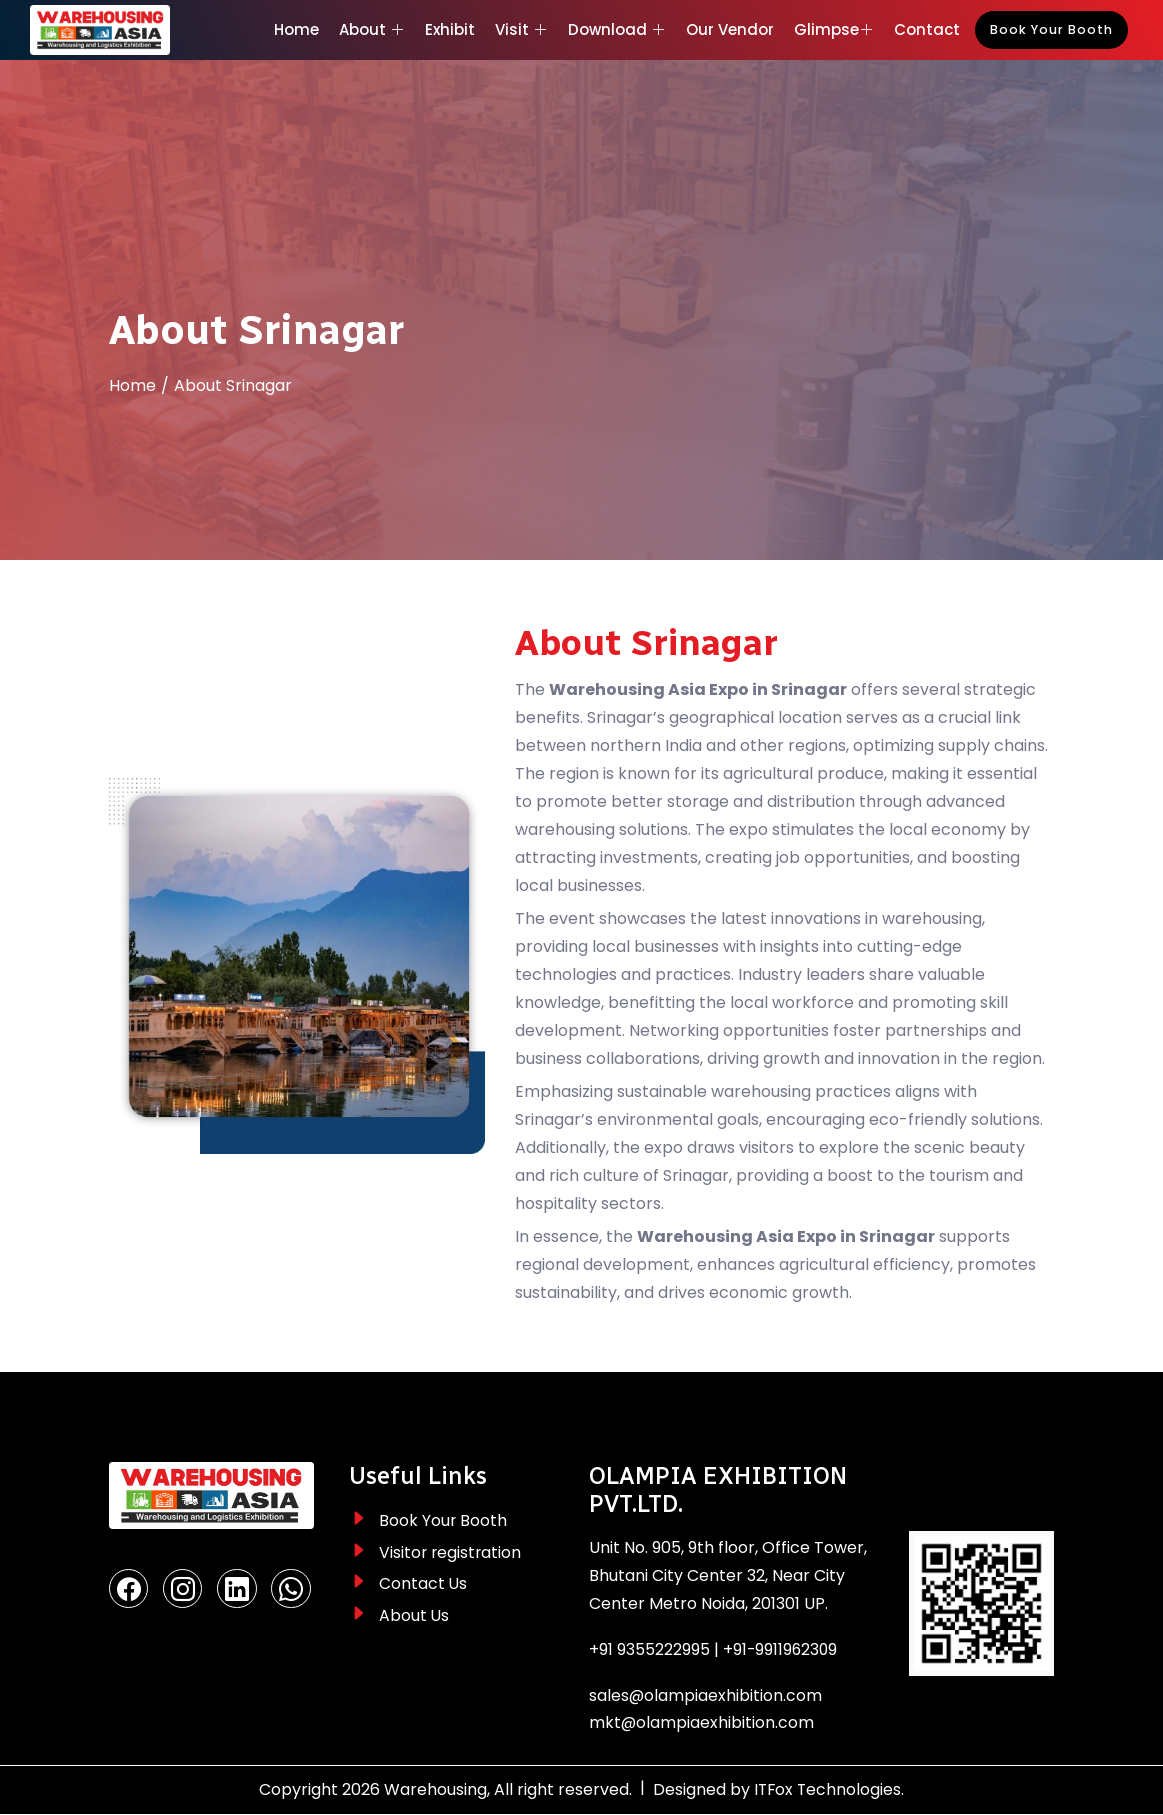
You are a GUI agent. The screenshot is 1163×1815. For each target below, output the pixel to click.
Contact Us (423, 1584)
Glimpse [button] (834, 29)
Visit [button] (521, 29)
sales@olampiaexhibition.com (706, 1695)
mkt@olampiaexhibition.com (702, 1723)
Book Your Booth (1051, 29)
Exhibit (450, 29)
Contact (927, 29)
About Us (414, 1616)
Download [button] (617, 29)
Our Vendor (730, 29)
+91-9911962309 (781, 1649)
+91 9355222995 (649, 1649)
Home (296, 29)
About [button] (372, 29)
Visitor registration (451, 1552)
